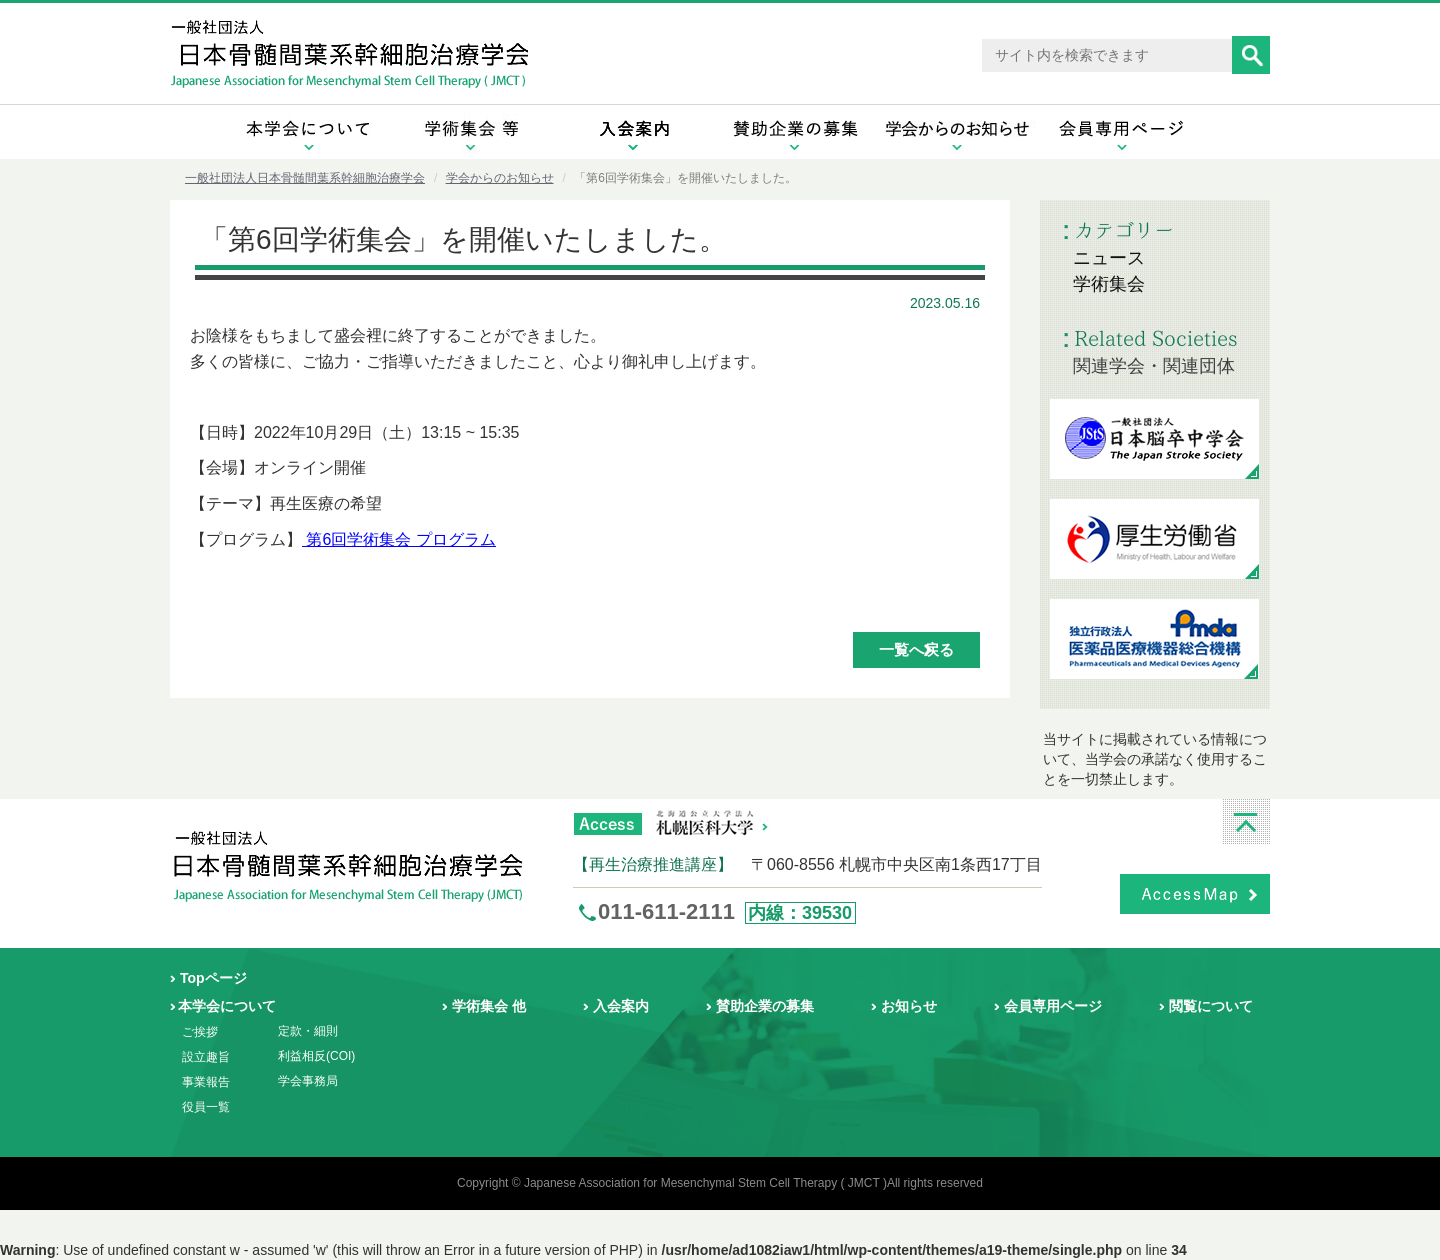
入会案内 (621, 1006)
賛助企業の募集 (765, 1006)
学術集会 (1109, 284)
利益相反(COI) (316, 1056)
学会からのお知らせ (500, 178)
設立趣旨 (206, 1057)
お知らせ (909, 1006)
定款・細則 (308, 1031)
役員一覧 (206, 1107)
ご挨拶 (200, 1032)
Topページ (213, 978)
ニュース (1109, 258)
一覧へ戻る (916, 649)
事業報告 (206, 1082)
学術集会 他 (489, 1006)
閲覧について (1211, 1006)
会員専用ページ (1053, 1006)
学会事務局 (308, 1081)
